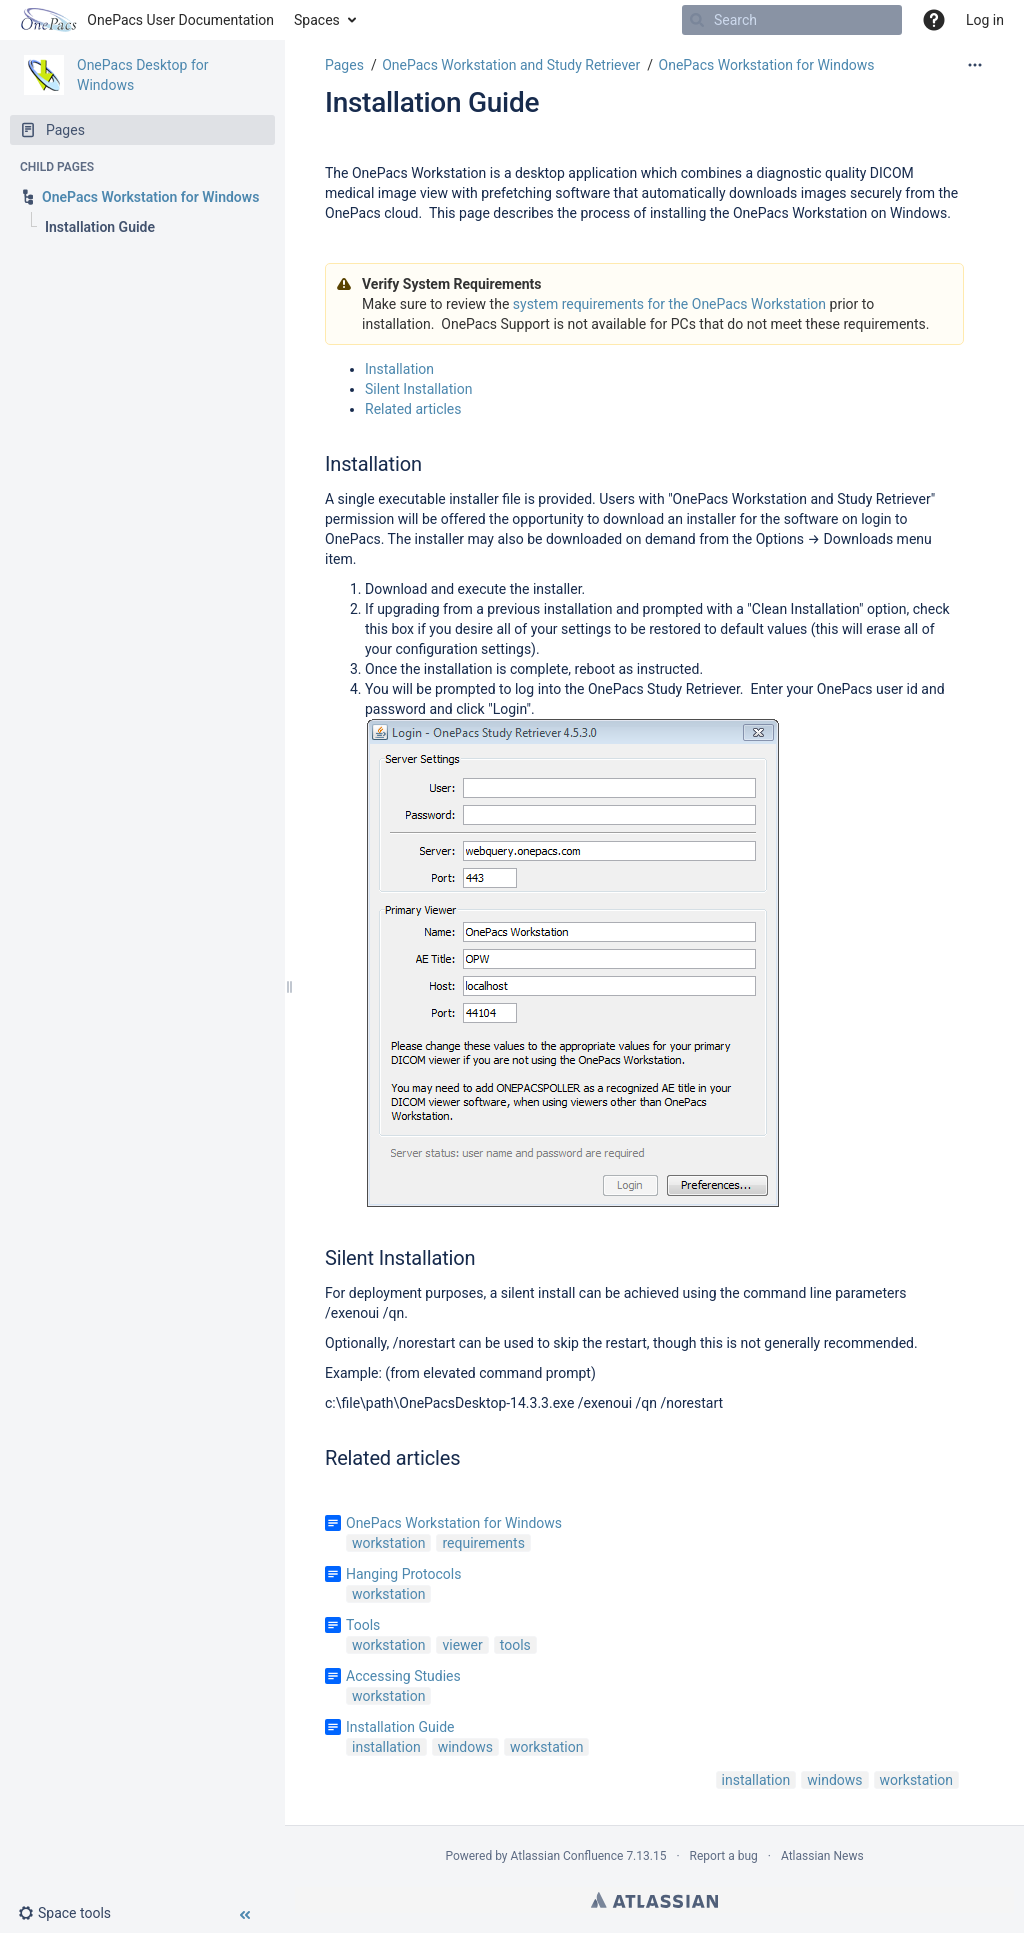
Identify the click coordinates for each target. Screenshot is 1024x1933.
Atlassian (654, 1900)
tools (515, 1645)
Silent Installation (418, 389)
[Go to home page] (147, 20)
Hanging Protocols (403, 1574)
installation (386, 1747)
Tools (363, 1625)
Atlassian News (822, 1856)
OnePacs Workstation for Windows (767, 65)
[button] (72, 1913)
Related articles (413, 409)
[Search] (792, 20)
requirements (483, 1543)
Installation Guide (432, 102)
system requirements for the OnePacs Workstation (669, 304)
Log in (985, 20)
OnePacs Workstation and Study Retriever (511, 65)
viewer (462, 1645)
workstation (388, 1543)
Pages (344, 65)
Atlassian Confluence (567, 1856)
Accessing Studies (403, 1676)
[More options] (975, 65)
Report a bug (724, 1856)
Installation (399, 369)
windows (465, 1747)
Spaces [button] (317, 20)
